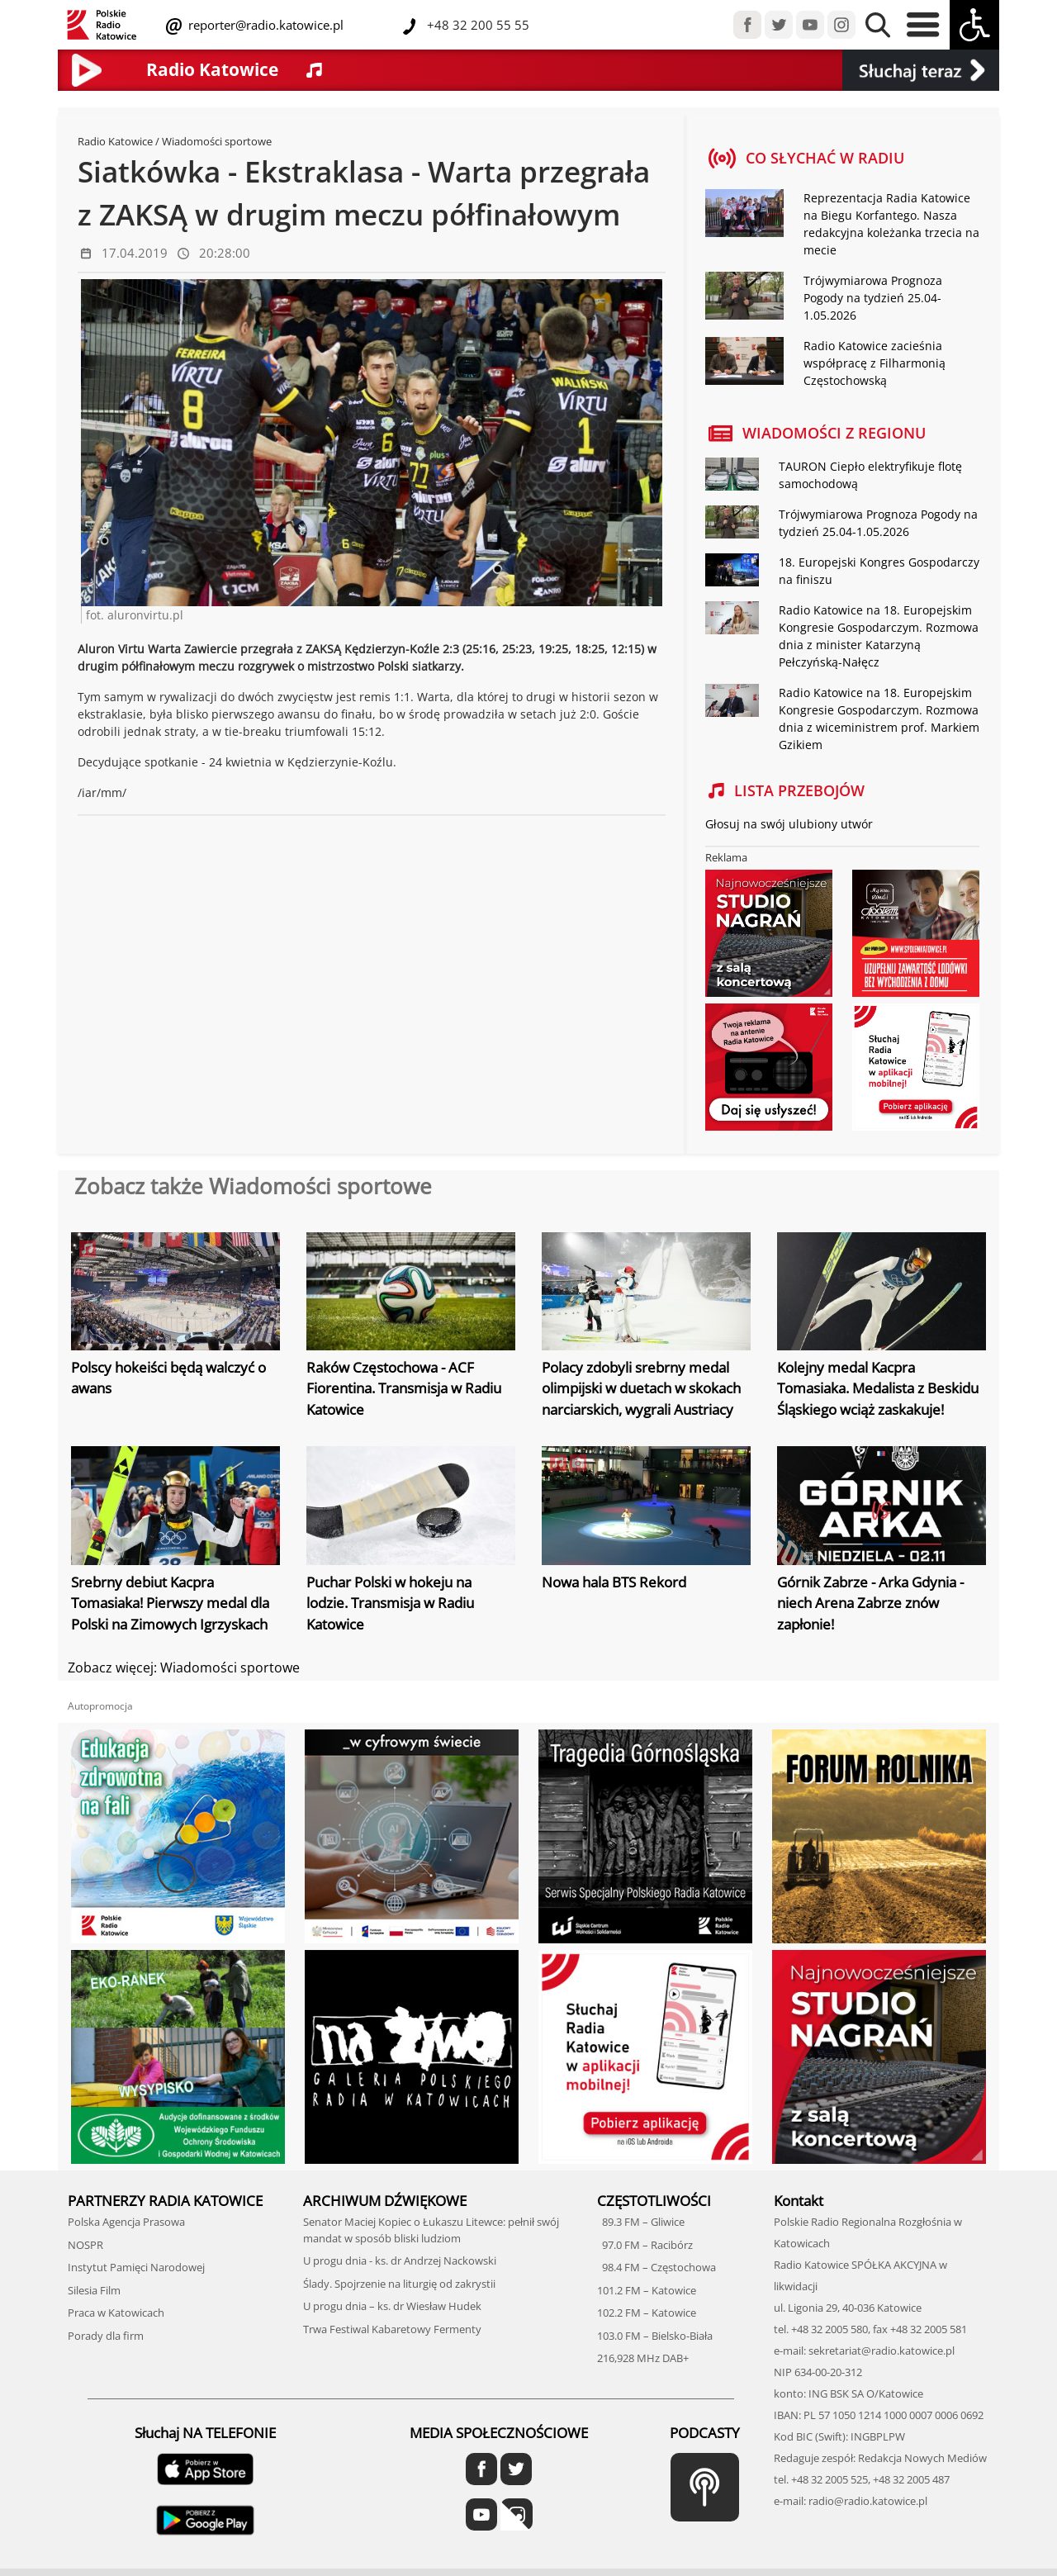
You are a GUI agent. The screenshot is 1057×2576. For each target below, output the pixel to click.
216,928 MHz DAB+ (643, 2358)
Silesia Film (94, 2290)
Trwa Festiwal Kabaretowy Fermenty (392, 2329)
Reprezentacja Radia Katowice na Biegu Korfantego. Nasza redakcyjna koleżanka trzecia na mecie (891, 224)
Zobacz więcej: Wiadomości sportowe (184, 1667)
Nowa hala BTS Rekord (614, 1582)
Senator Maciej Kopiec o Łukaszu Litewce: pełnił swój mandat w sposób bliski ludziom (431, 2230)
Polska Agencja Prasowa (126, 2221)
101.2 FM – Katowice (646, 2290)
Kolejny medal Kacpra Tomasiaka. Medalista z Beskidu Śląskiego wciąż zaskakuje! (878, 1388)
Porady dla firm (106, 2335)
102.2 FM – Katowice (646, 2312)
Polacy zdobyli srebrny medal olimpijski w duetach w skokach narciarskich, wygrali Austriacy (641, 1388)
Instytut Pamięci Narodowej (136, 2267)
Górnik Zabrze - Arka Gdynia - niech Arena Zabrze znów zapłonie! (870, 1603)
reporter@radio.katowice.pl (264, 25)
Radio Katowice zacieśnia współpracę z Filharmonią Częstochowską (874, 363)
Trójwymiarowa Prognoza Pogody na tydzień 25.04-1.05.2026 (872, 298)
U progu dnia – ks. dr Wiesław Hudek (392, 2305)
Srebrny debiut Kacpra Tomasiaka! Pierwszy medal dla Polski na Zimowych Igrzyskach (170, 1603)
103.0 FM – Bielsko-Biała (655, 2335)
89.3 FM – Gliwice (641, 2221)
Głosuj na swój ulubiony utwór (789, 824)
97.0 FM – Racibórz (645, 2244)
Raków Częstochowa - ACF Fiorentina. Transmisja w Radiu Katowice (403, 1388)
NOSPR (85, 2244)
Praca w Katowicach (116, 2312)
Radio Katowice (115, 141)
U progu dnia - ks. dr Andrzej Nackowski (399, 2260)
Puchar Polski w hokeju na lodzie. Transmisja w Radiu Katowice (390, 1603)
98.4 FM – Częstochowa (656, 2267)
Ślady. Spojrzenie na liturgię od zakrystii (399, 2283)
